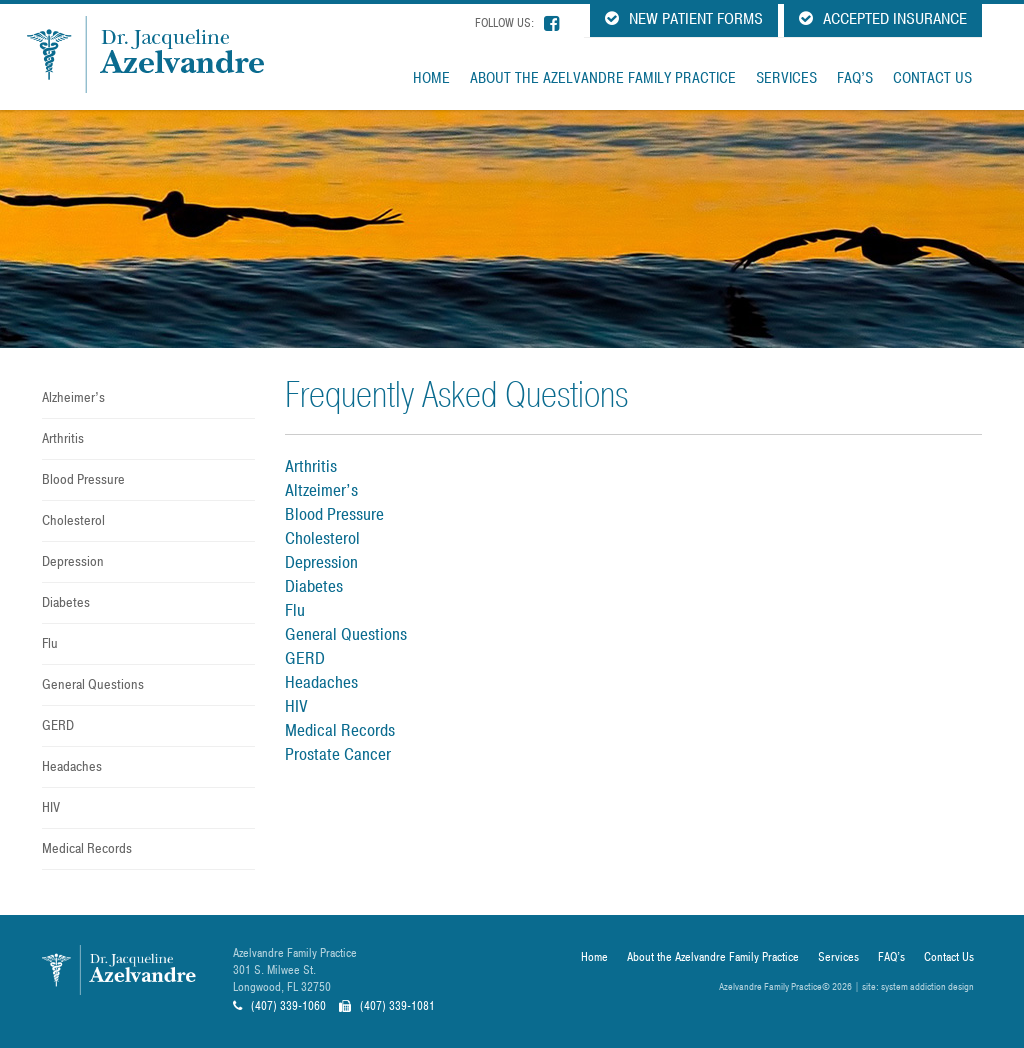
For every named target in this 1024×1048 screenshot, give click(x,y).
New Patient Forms (684, 19)
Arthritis (63, 438)
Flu (50, 643)
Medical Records (87, 848)
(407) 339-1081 (387, 1006)
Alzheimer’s (73, 397)
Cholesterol (73, 520)
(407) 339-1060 (279, 1006)
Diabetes (66, 602)
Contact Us (932, 78)
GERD (58, 725)
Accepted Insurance (883, 19)
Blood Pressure (83, 479)
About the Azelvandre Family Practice (603, 78)
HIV (51, 807)
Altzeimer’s (321, 490)
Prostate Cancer (338, 754)
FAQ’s (855, 78)
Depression (73, 561)
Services (786, 78)
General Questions (93, 684)
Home (431, 78)
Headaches (72, 766)
